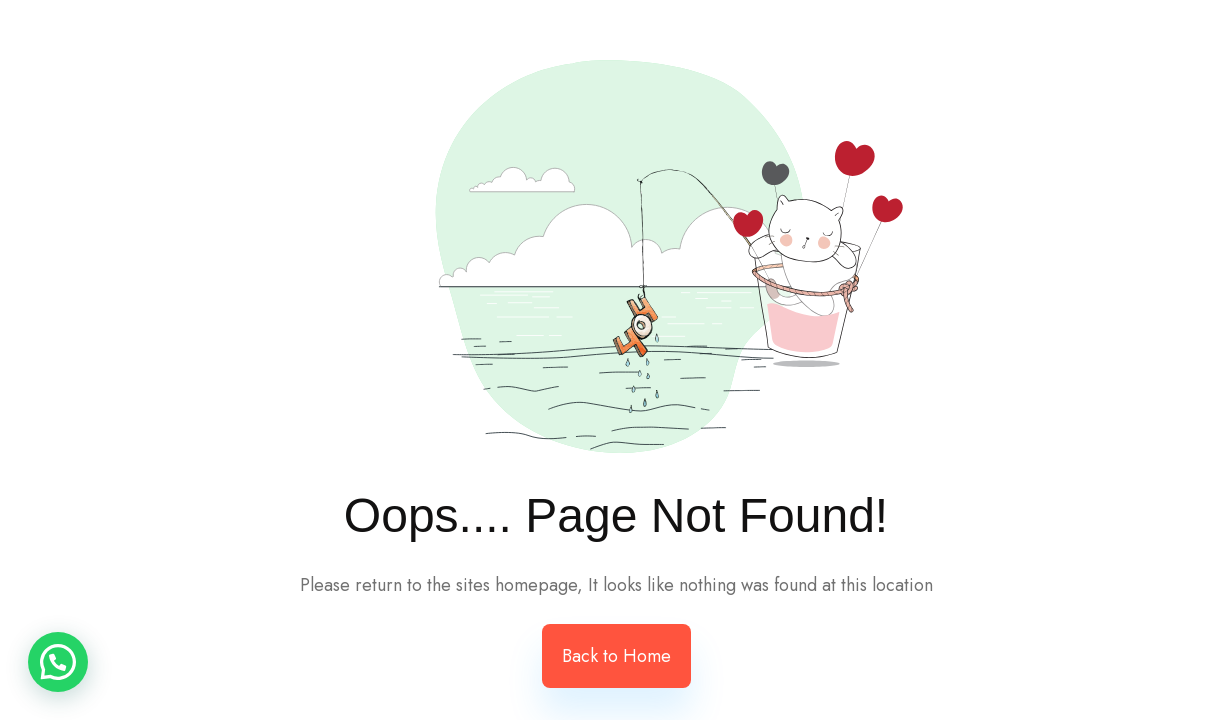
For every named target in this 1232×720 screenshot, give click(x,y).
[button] (58, 662)
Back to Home (616, 656)
